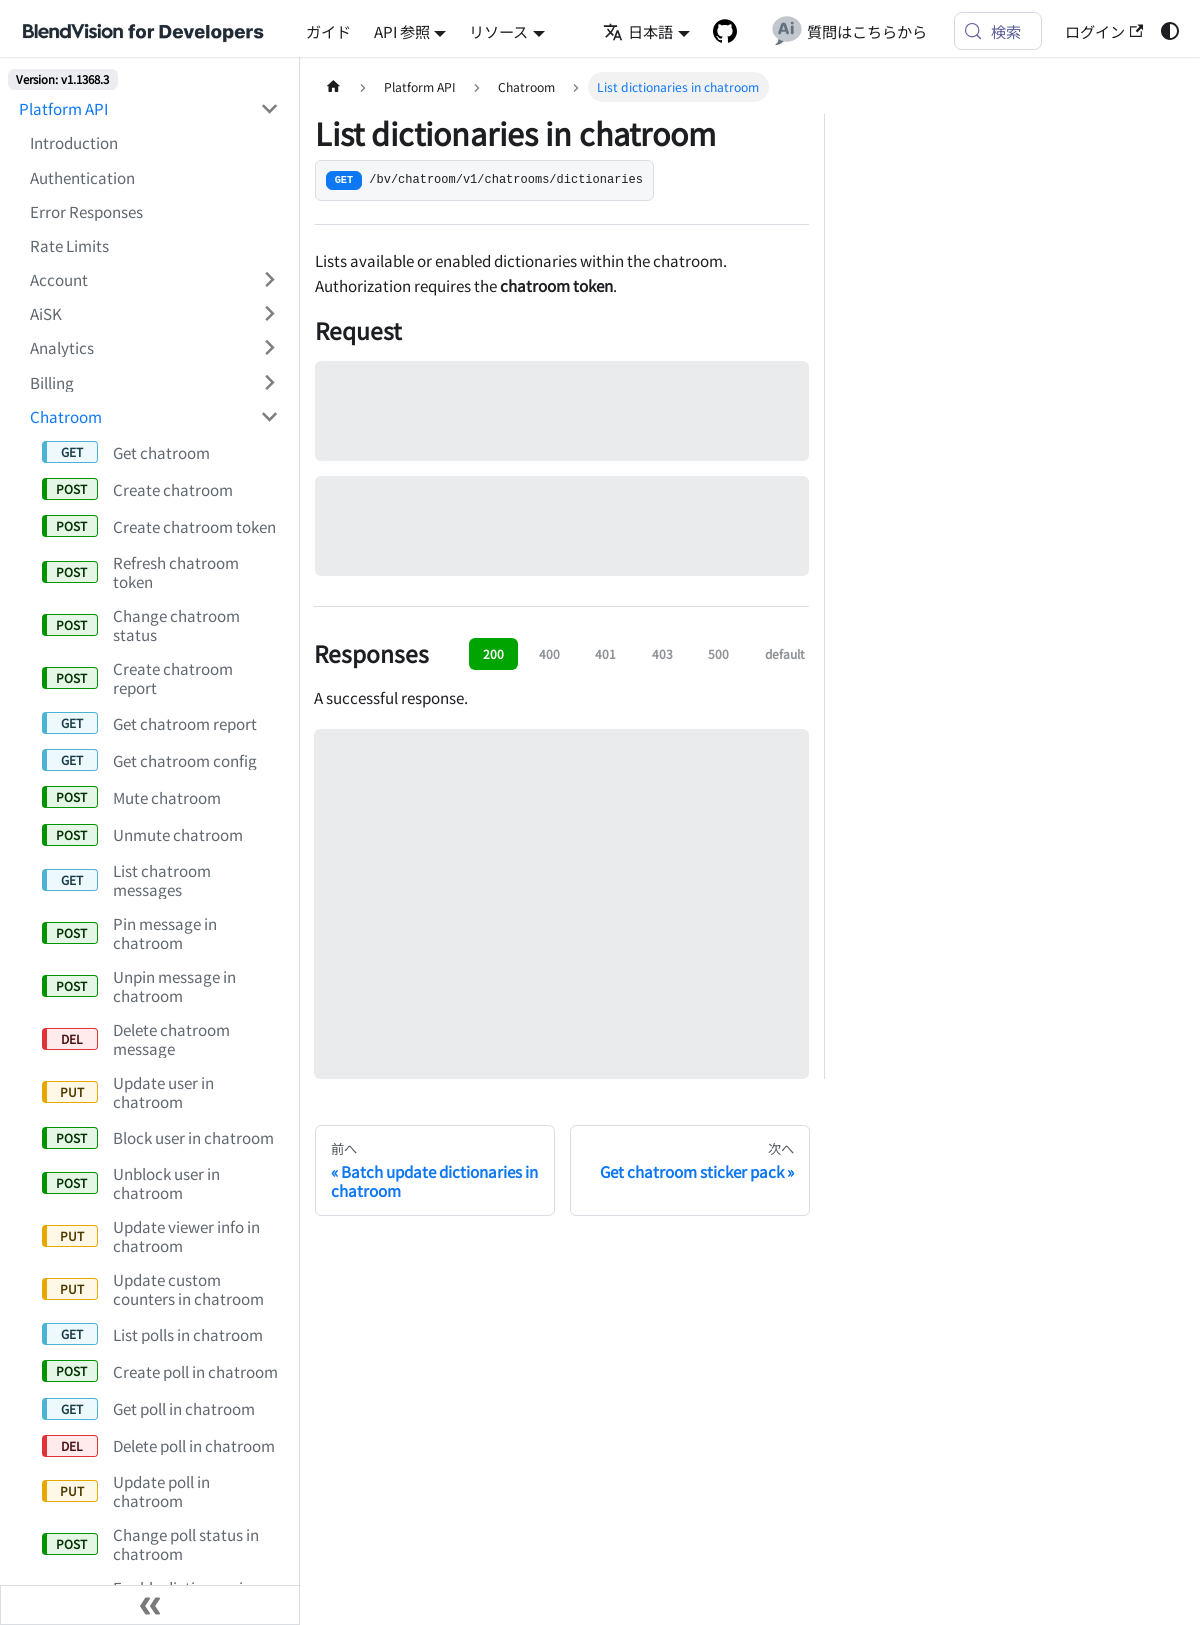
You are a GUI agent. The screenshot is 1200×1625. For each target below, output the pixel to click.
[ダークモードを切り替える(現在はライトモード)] (1169, 31)
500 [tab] (718, 653)
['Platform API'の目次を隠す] (269, 109)
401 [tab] (605, 653)
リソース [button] (498, 31)
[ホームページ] (333, 87)
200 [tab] (493, 653)
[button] (154, 279)
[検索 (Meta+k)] (998, 31)
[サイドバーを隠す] (150, 1605)
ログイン (1104, 31)
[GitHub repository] (724, 31)
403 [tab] (662, 653)
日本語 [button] (638, 31)
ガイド (328, 31)
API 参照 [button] (402, 31)
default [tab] (785, 653)
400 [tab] (549, 653)
